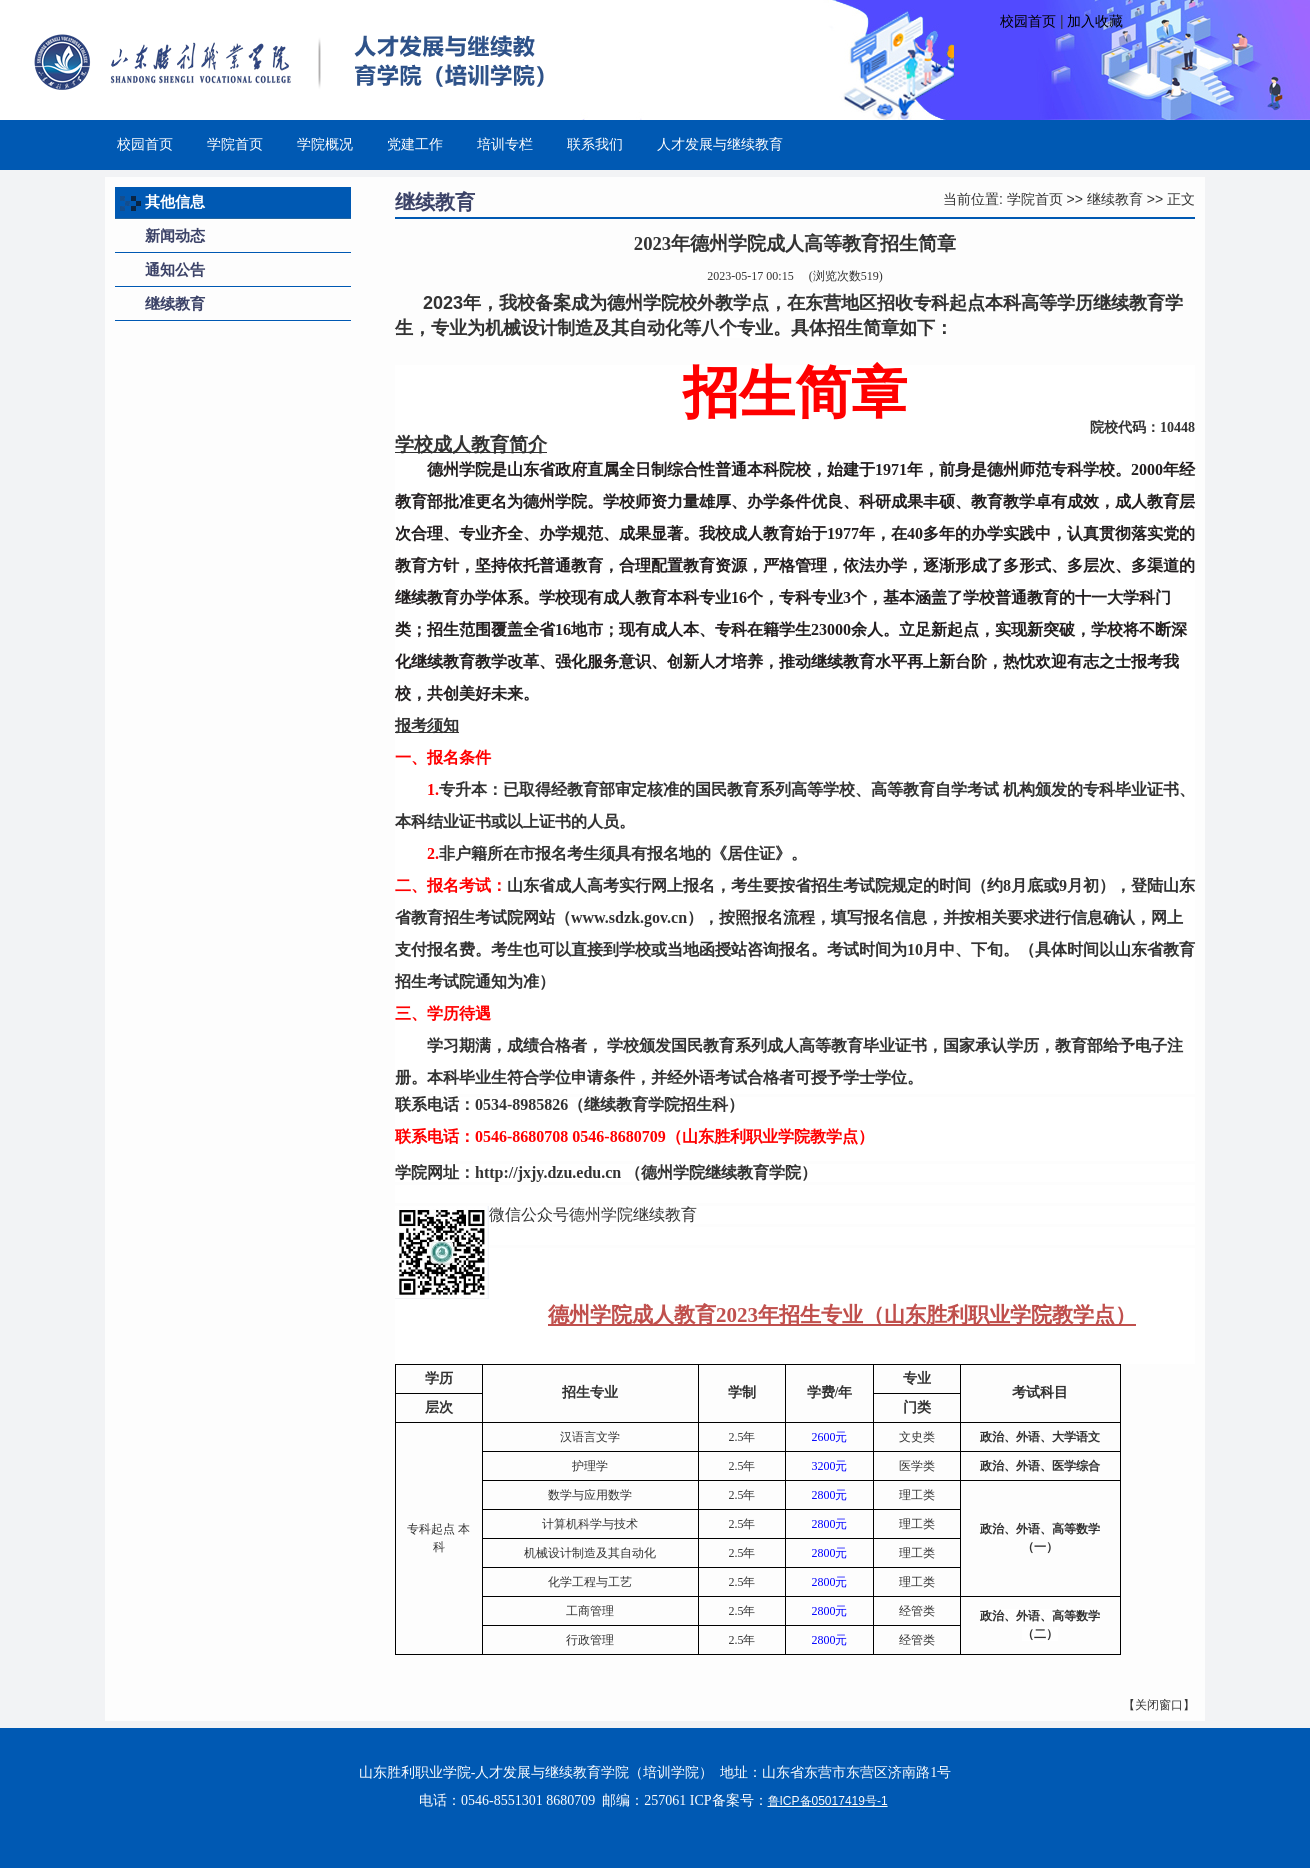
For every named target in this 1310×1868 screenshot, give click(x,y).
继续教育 (1115, 199)
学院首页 (1035, 199)
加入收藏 (1095, 21)
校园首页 (1028, 21)
